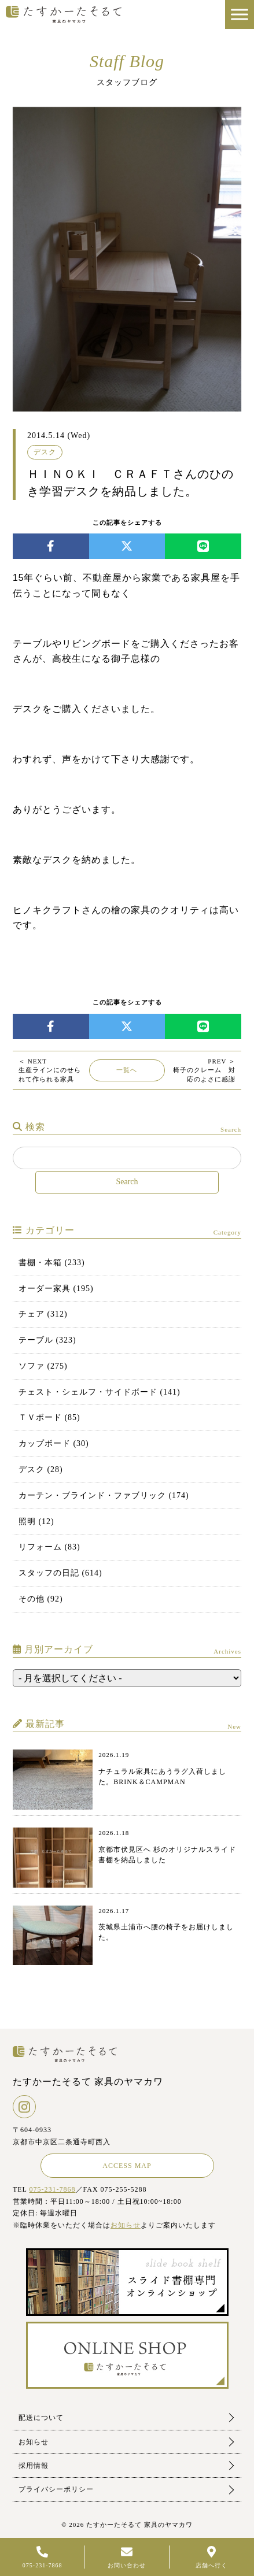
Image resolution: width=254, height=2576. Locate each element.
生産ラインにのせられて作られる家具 (50, 1070)
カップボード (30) (54, 1443)
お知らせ (126, 2225)
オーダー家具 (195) (56, 1288)
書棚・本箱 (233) (52, 1262)
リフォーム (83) (49, 1547)
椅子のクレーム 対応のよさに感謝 (207, 1070)
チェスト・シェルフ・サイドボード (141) (100, 1392)
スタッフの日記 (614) (60, 1573)
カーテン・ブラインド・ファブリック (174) (104, 1495)
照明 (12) (36, 1521)
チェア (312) (43, 1314)
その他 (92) (41, 1599)
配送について (41, 2418)
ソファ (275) (43, 1366)
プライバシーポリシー (56, 2489)
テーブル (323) (47, 1340)
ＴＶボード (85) (49, 1417)
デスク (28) (41, 1469)
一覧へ (126, 1069)
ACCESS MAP (126, 2166)
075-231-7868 (53, 2189)
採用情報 (34, 2466)
